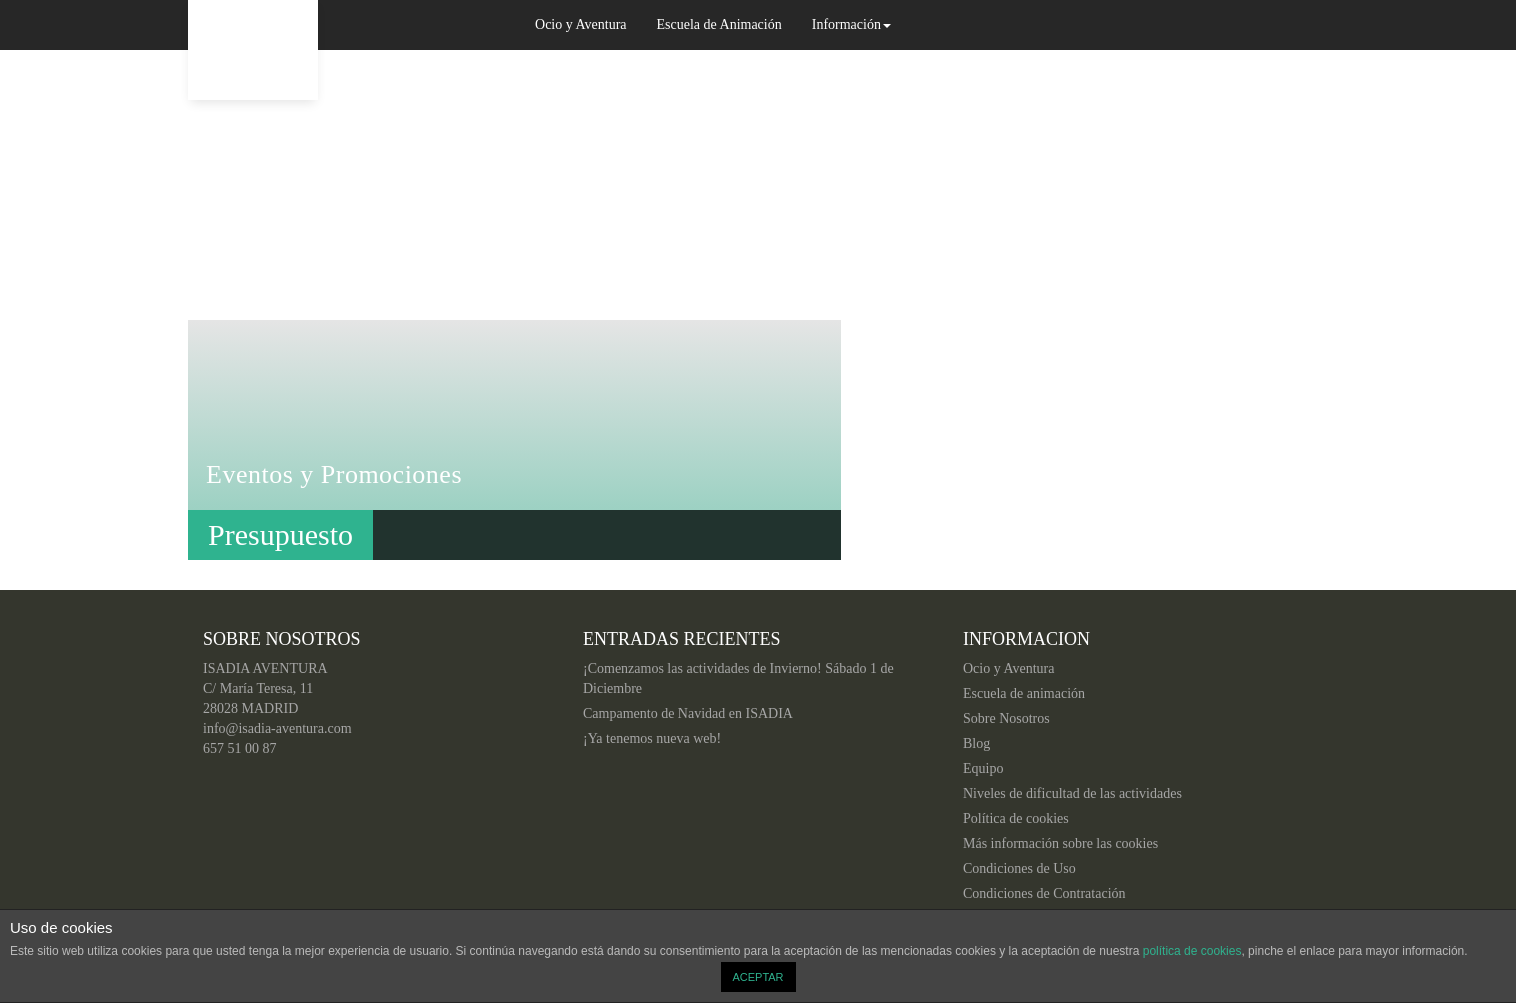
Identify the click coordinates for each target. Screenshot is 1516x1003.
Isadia (253, 50)
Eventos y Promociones (334, 474)
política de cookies (1192, 951)
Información (851, 24)
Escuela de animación (1024, 693)
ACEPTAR (757, 977)
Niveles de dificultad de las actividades (1072, 793)
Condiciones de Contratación (1044, 893)
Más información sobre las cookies (1060, 843)
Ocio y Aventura (581, 24)
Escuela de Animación (719, 24)
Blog (976, 743)
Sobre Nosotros (1006, 718)
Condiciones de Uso (1019, 868)
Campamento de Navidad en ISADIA (688, 713)
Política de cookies (1016, 818)
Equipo (983, 768)
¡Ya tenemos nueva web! (652, 738)
